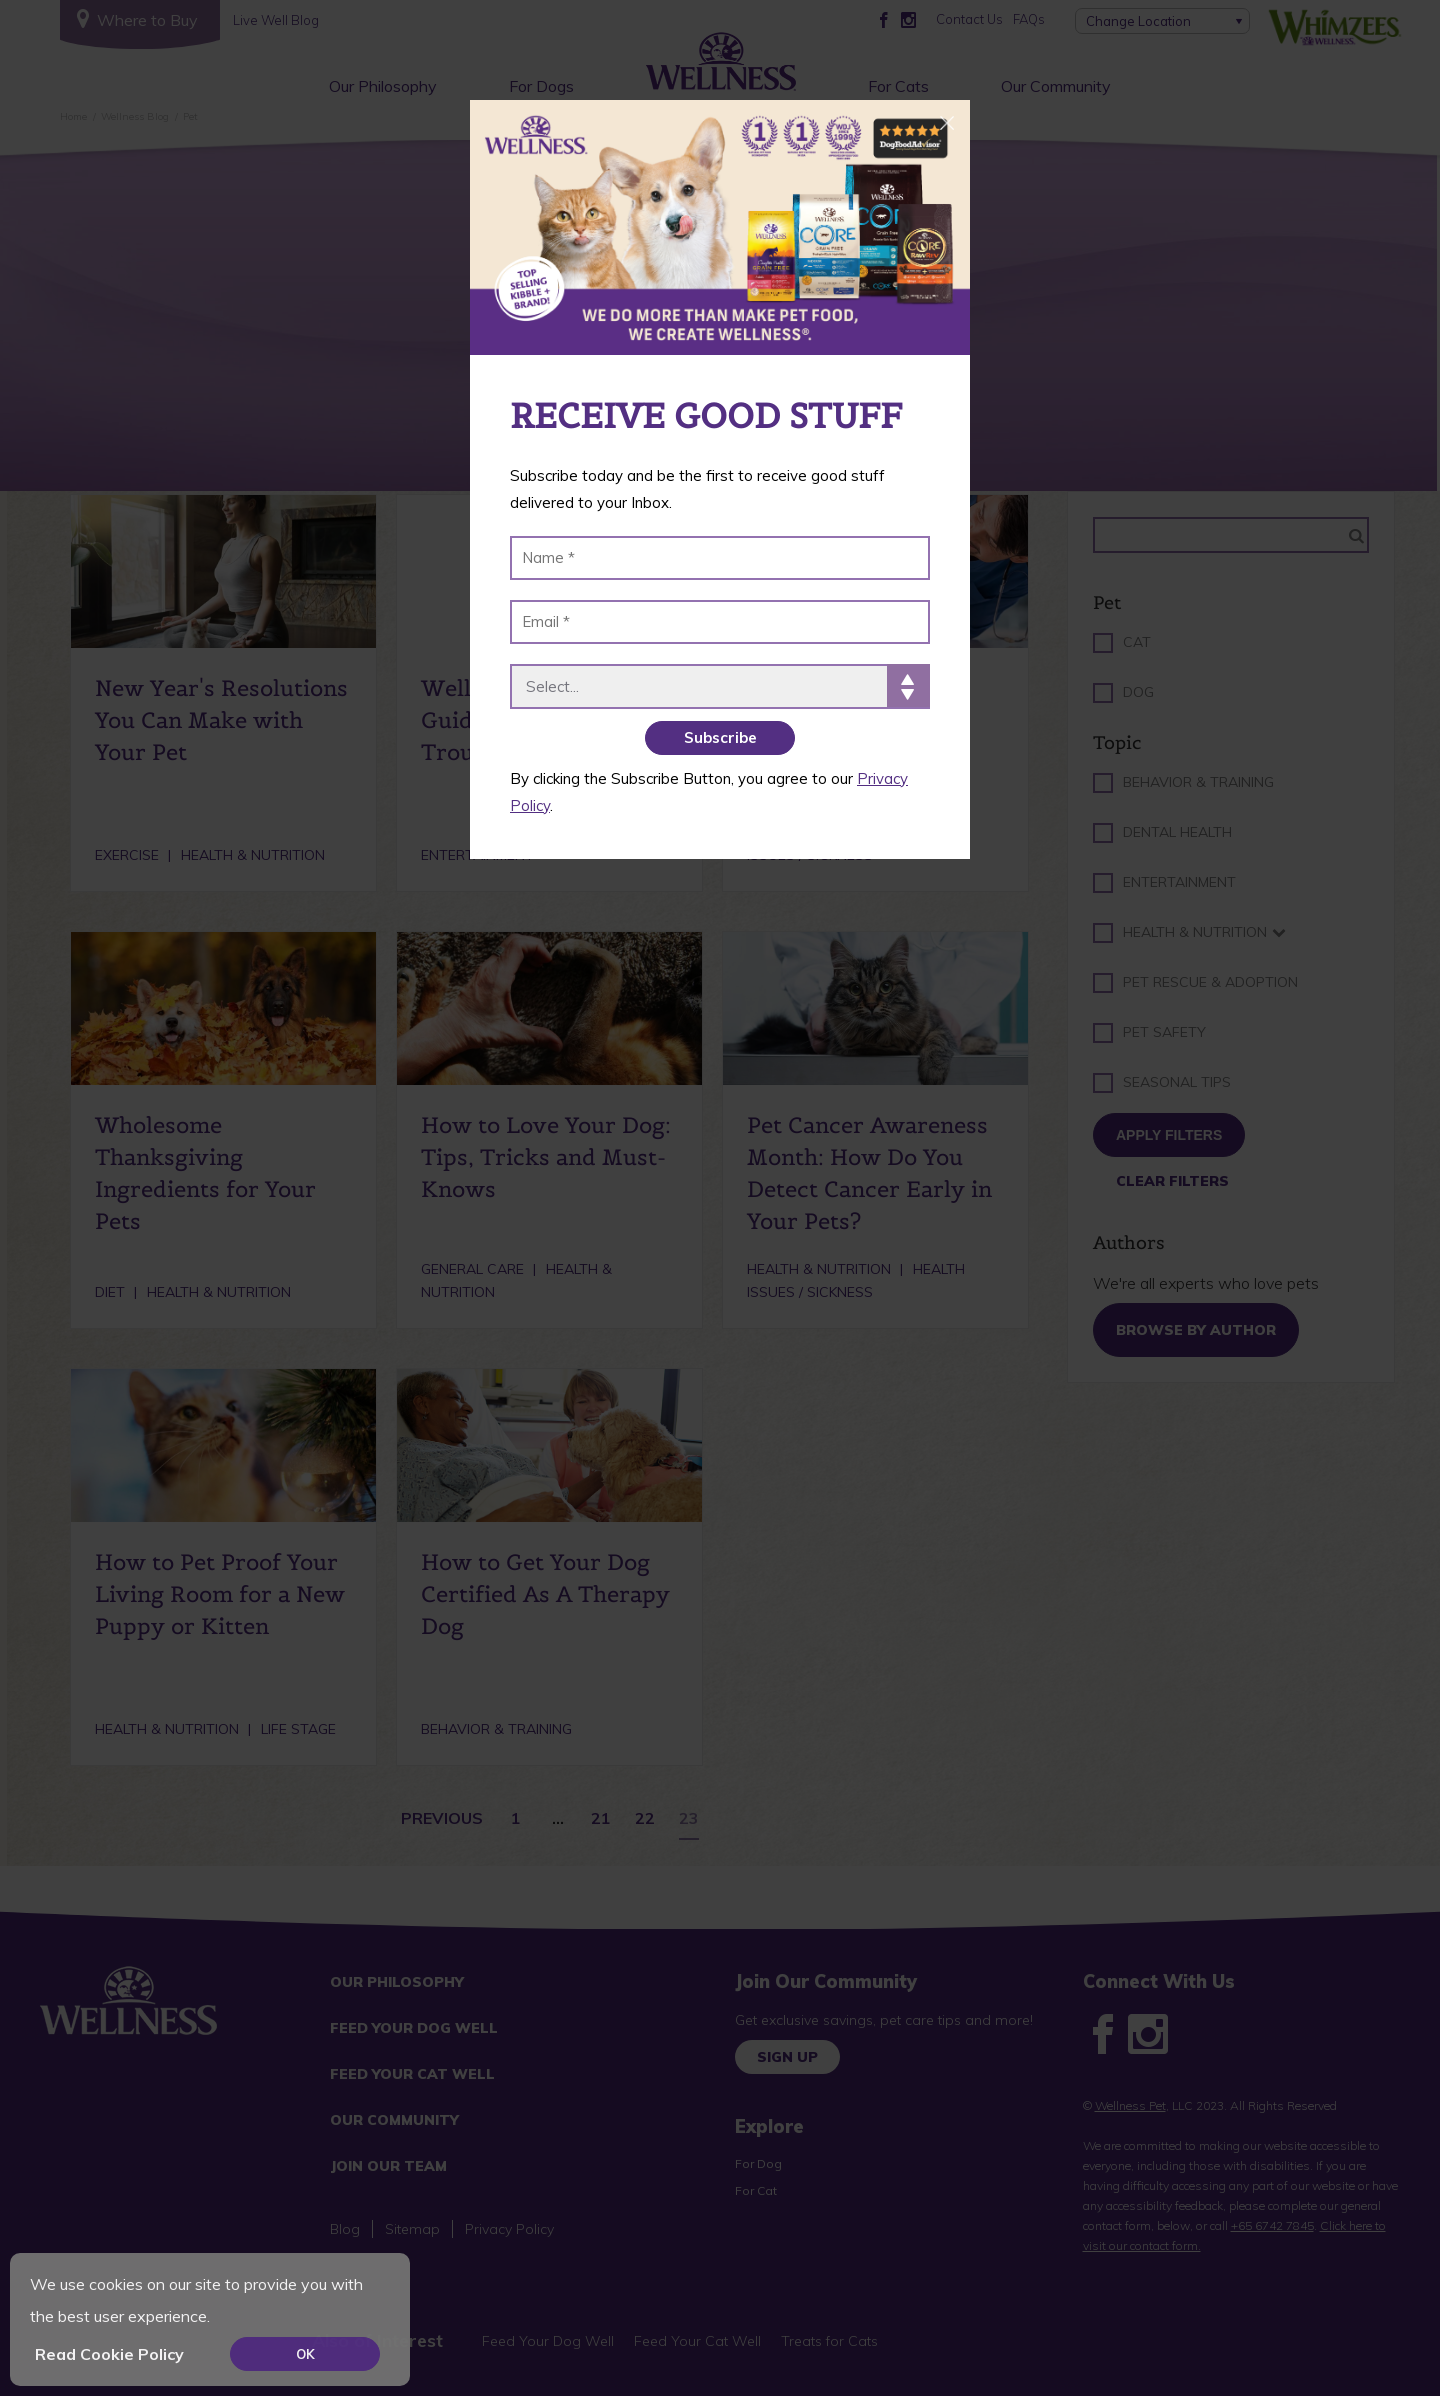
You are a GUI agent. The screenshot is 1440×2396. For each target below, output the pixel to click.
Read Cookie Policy (109, 2354)
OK (305, 2354)
